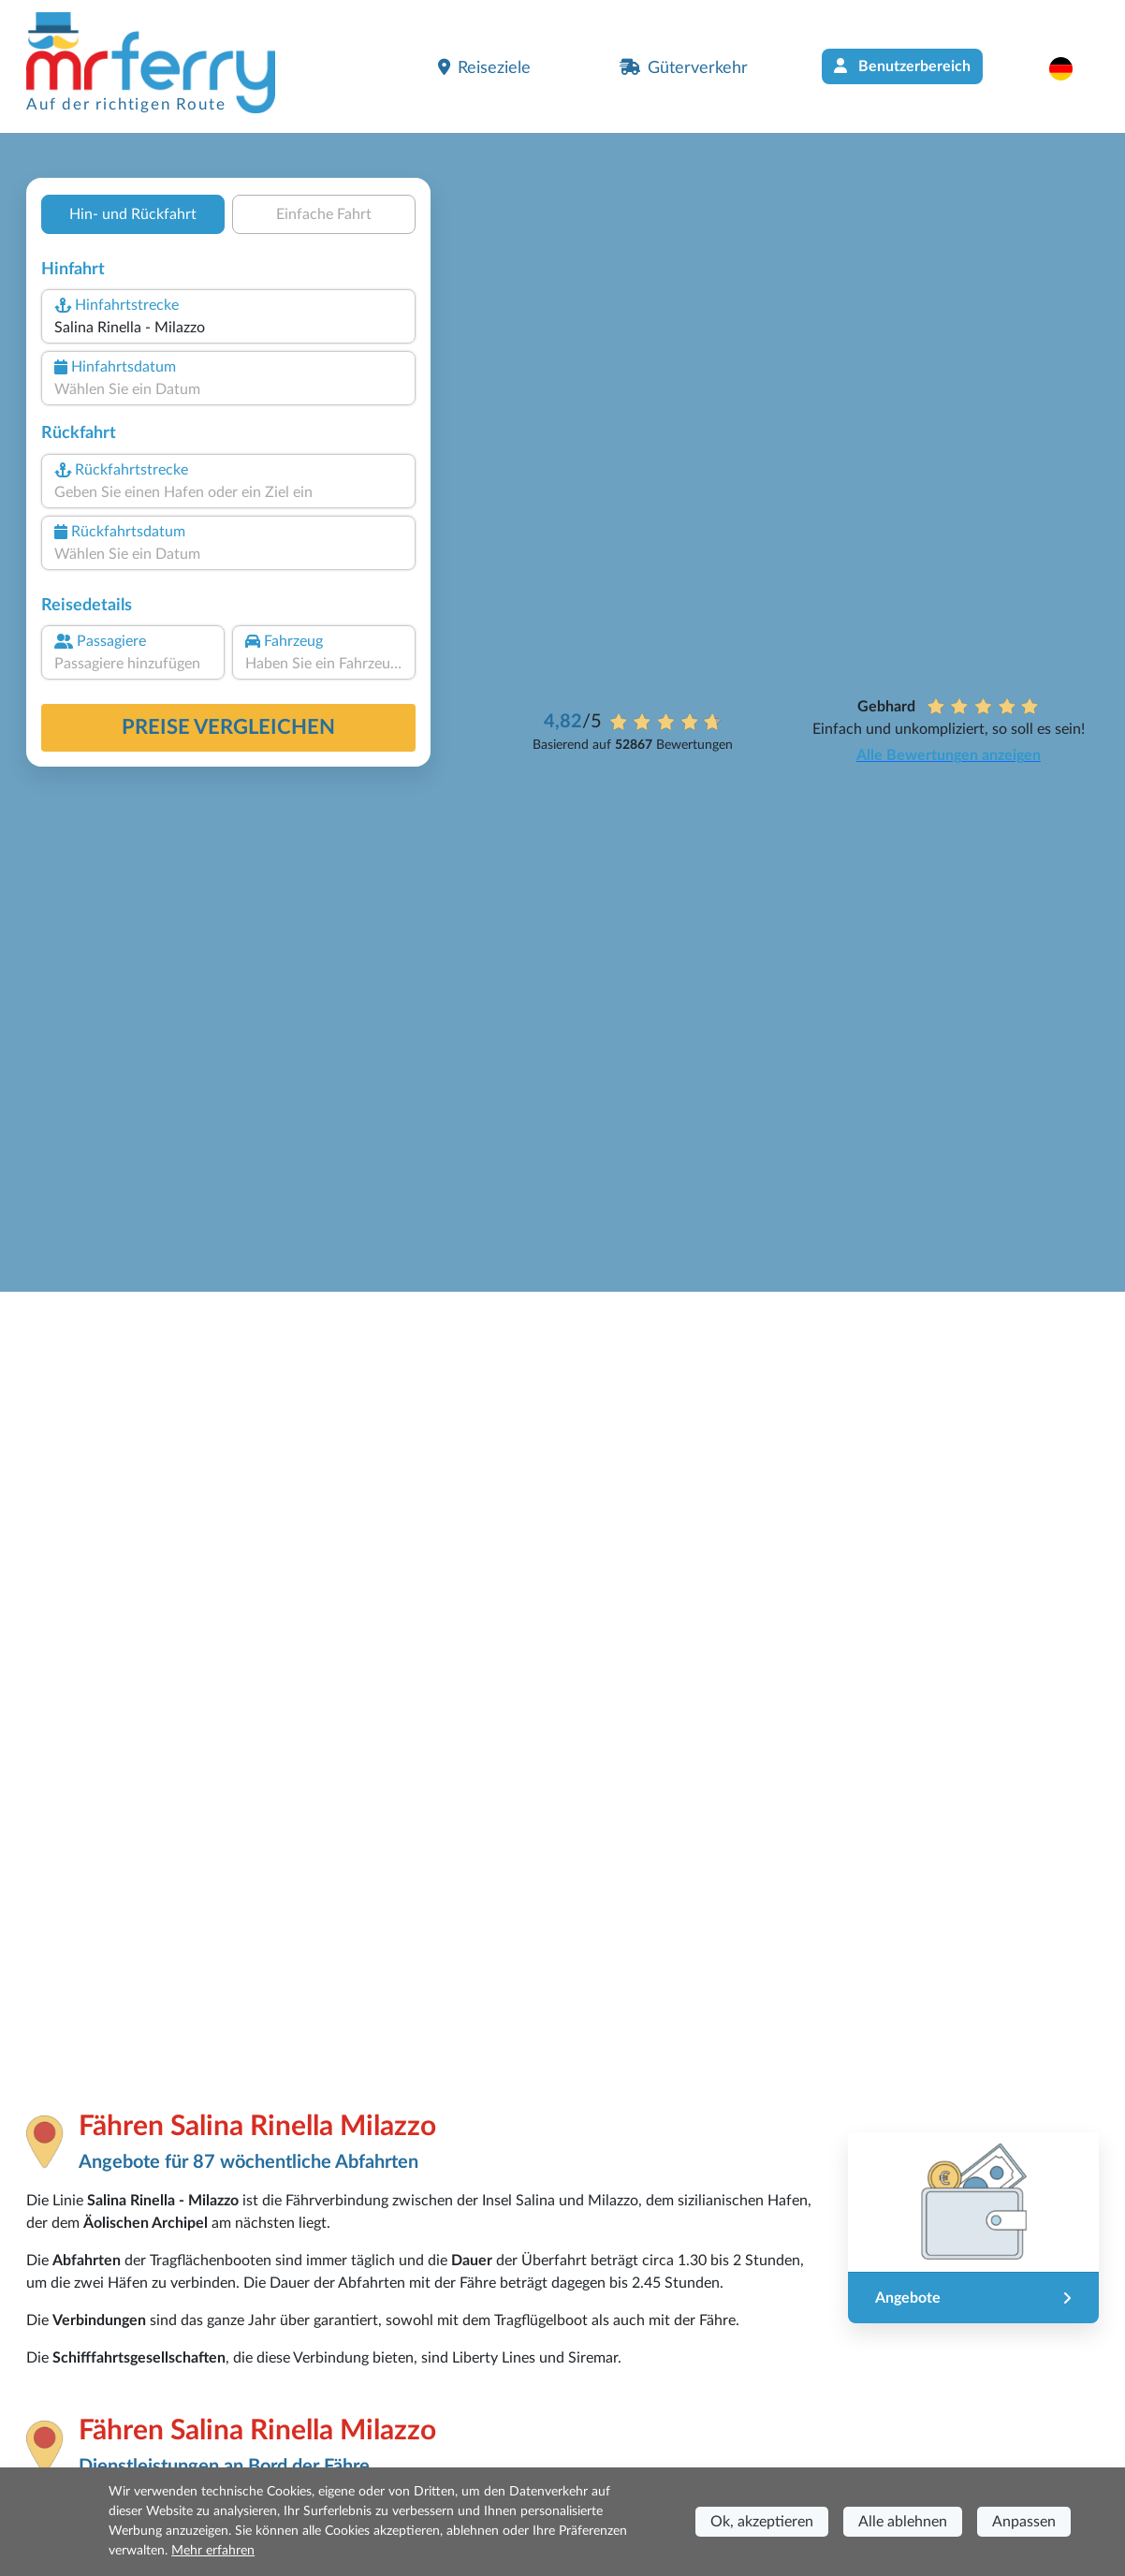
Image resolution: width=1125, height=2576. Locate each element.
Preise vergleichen (228, 727)
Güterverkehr (684, 67)
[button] (1070, 68)
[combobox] (228, 327)
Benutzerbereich (902, 66)
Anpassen (1024, 2521)
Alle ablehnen (902, 2521)
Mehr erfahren (213, 2550)
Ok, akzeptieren (761, 2521)
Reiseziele (484, 67)
